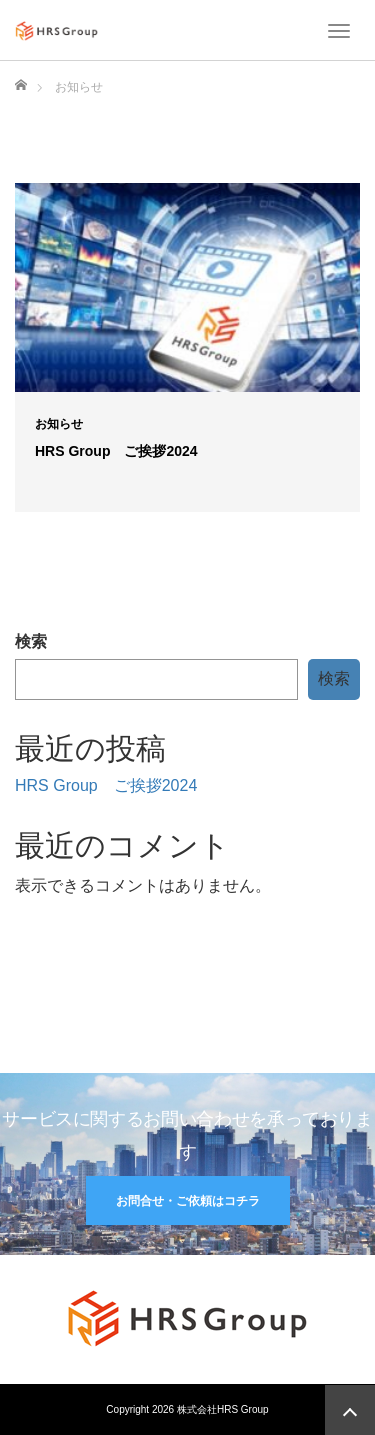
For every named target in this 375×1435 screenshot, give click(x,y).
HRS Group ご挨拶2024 (116, 451)
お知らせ (59, 424)
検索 (31, 641)
